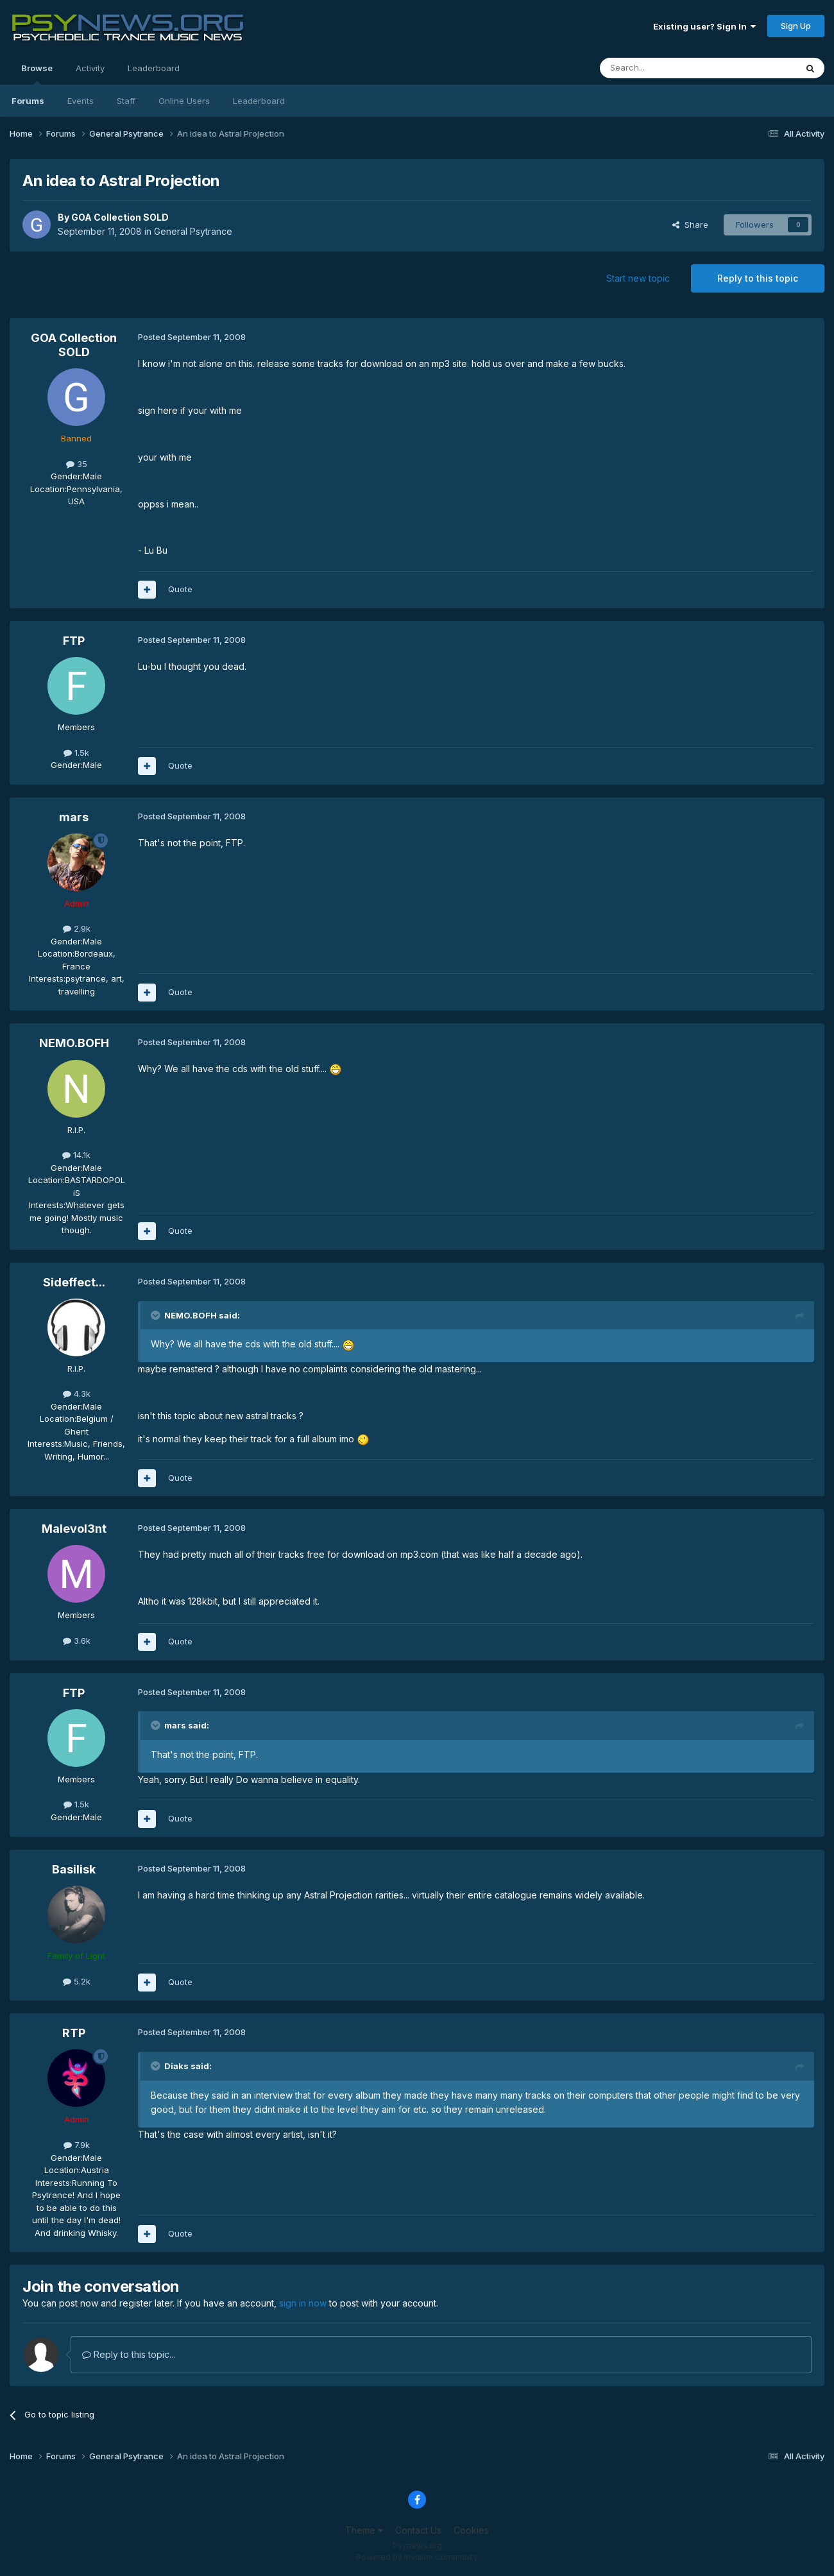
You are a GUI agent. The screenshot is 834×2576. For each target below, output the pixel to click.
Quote (180, 589)
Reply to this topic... (128, 2354)
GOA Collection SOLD (120, 217)
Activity (90, 68)
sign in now (303, 2303)
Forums (28, 101)
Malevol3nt (74, 1528)
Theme (364, 2530)
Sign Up (796, 26)
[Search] (665, 68)
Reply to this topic (757, 278)
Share (690, 224)
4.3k (76, 1393)
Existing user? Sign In (704, 26)
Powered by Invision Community (417, 2557)
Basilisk (74, 1869)
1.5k (76, 752)
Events (80, 101)
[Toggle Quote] (156, 1315)
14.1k (76, 1155)
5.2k (76, 1981)
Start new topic (638, 278)
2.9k (76, 928)
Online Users (184, 101)
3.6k (76, 1640)
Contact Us (418, 2530)
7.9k (77, 2145)
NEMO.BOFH (74, 1043)
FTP (74, 640)
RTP (73, 2033)
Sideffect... (74, 1282)
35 (76, 464)
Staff (126, 101)
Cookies (471, 2530)
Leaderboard (259, 101)
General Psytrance (193, 231)
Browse (37, 74)
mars (74, 817)
